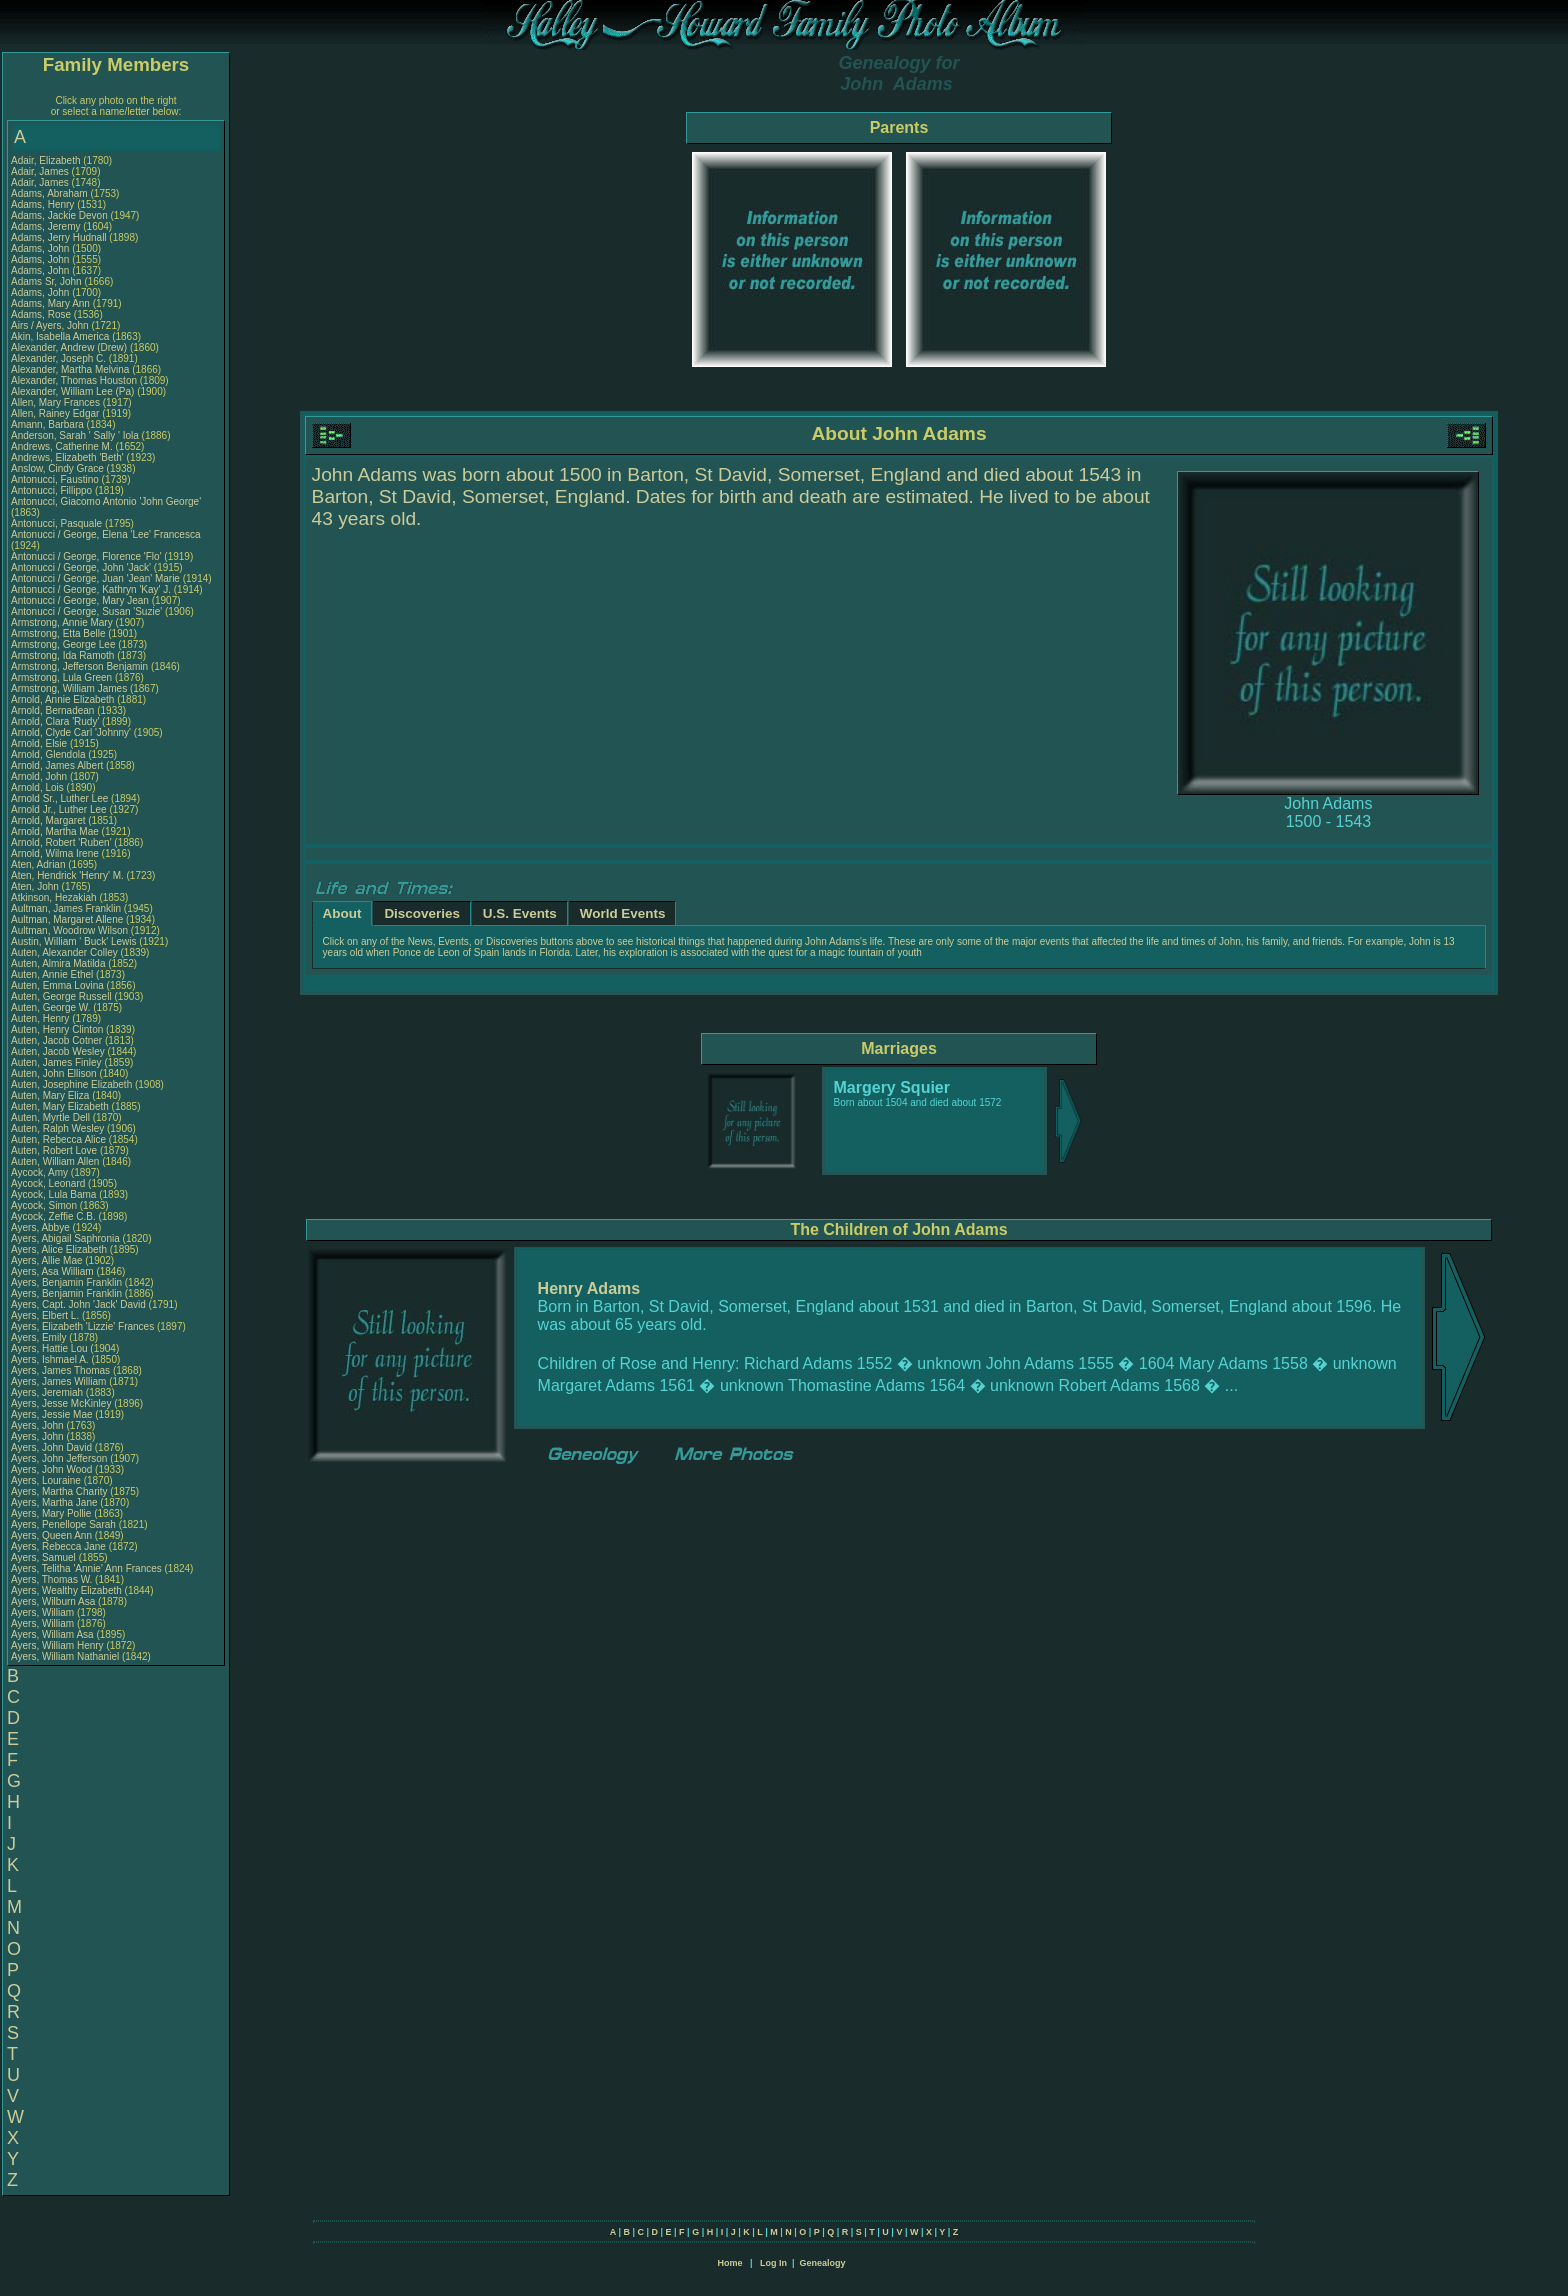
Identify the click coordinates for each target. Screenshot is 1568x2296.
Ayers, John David (51, 1447)
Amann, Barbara (49, 424)
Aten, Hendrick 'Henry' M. (67, 875)
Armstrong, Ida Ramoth (62, 655)
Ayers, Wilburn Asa (53, 1601)
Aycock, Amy (41, 1172)
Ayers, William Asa (52, 1634)
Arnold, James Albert (57, 765)
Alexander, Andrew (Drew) (70, 347)
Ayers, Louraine (47, 1480)
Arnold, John (40, 776)
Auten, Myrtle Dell (50, 1117)
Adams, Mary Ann (52, 303)
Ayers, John (38, 1425)
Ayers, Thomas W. (51, 1579)
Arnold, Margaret (49, 820)
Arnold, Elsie (40, 743)
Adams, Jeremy (47, 226)
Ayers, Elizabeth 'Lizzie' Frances (82, 1326)
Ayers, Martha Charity (59, 1491)
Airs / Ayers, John (51, 325)
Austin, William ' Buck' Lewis (74, 941)
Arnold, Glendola (49, 754)
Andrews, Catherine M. (62, 446)
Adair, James (41, 171)
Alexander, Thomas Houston (74, 380)
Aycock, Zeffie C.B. (53, 1216)
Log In (773, 2263)
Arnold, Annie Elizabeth (62, 699)
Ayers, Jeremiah (48, 1392)
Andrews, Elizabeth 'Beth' (69, 457)
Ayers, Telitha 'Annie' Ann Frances (86, 1568)
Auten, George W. (51, 1007)
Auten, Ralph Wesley (57, 1128)
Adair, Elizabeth (47, 160)
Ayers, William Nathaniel (65, 1656)
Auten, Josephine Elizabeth (71, 1084)
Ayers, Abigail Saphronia (65, 1238)
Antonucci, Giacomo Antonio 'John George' (106, 501)
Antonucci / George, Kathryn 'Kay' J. (91, 589)
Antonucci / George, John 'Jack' (82, 567)
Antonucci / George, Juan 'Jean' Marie (95, 578)
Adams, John (41, 248)
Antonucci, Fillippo (53, 490)
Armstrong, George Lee (63, 644)
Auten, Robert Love (54, 1150)
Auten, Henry (41, 1018)
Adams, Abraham (50, 193)
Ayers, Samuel (45, 1557)
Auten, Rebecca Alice (58, 1139)
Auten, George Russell (61, 996)
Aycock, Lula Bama (53, 1194)
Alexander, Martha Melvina (70, 369)
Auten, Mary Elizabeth (60, 1106)
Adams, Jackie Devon (59, 215)
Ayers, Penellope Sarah (63, 1524)
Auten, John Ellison (54, 1073)
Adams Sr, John (47, 281)
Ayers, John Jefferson (59, 1458)
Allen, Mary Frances (55, 402)
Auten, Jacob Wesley (58, 1051)
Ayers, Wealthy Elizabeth (66, 1590)
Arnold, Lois (39, 787)
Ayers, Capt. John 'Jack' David (78, 1304)
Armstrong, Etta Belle (58, 633)
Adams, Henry (44, 204)
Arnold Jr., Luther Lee (59, 809)
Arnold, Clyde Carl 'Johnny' (71, 732)
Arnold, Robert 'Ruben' (62, 842)
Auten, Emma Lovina (57, 985)
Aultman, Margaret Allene (67, 919)
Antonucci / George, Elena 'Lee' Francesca (105, 534)
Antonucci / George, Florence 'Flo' (87, 556)
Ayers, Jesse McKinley (61, 1403)
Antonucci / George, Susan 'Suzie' (88, 611)
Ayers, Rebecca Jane (58, 1546)
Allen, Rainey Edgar (55, 413)
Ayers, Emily (40, 1337)
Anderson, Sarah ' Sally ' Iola (75, 435)
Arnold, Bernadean (54, 710)
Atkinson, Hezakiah (55, 897)
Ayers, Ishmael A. (50, 1359)
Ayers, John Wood (51, 1469)
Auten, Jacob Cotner (56, 1040)
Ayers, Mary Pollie (51, 1513)
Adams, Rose (42, 314)
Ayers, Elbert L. (45, 1315)
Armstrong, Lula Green (61, 677)
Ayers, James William (58, 1381)
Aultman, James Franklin (66, 908)
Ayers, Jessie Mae (52, 1414)
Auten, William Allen (55, 1161)
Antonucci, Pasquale (58, 523)
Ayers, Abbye (42, 1227)
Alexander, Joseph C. (58, 358)
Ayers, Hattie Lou (49, 1348)
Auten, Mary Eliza (50, 1095)
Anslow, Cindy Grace (57, 468)
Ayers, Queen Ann (51, 1535)
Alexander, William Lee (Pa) (72, 391)
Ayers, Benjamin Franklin (66, 1282)
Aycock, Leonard (49, 1183)
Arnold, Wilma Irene (55, 853)
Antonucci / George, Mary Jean (81, 600)
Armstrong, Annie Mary (62, 622)
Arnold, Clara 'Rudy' (56, 721)
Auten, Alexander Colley (64, 952)
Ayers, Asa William (52, 1271)
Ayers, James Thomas (60, 1370)
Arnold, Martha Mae (56, 831)
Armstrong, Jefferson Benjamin (79, 666)
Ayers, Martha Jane (54, 1502)
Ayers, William (44, 1612)
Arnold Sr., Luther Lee (59, 798)
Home (729, 2263)
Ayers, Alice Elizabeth (59, 1249)
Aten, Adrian (39, 864)
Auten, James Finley (56, 1062)
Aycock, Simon (45, 1205)
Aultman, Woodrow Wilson (69, 930)
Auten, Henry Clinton (57, 1029)
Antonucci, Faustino (56, 479)
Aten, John (36, 886)
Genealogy (823, 2263)
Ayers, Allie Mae (47, 1260)
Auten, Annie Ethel (52, 974)
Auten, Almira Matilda (58, 963)
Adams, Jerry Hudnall (59, 237)
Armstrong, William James (69, 688)
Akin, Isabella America (60, 336)
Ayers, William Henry (57, 1645)
